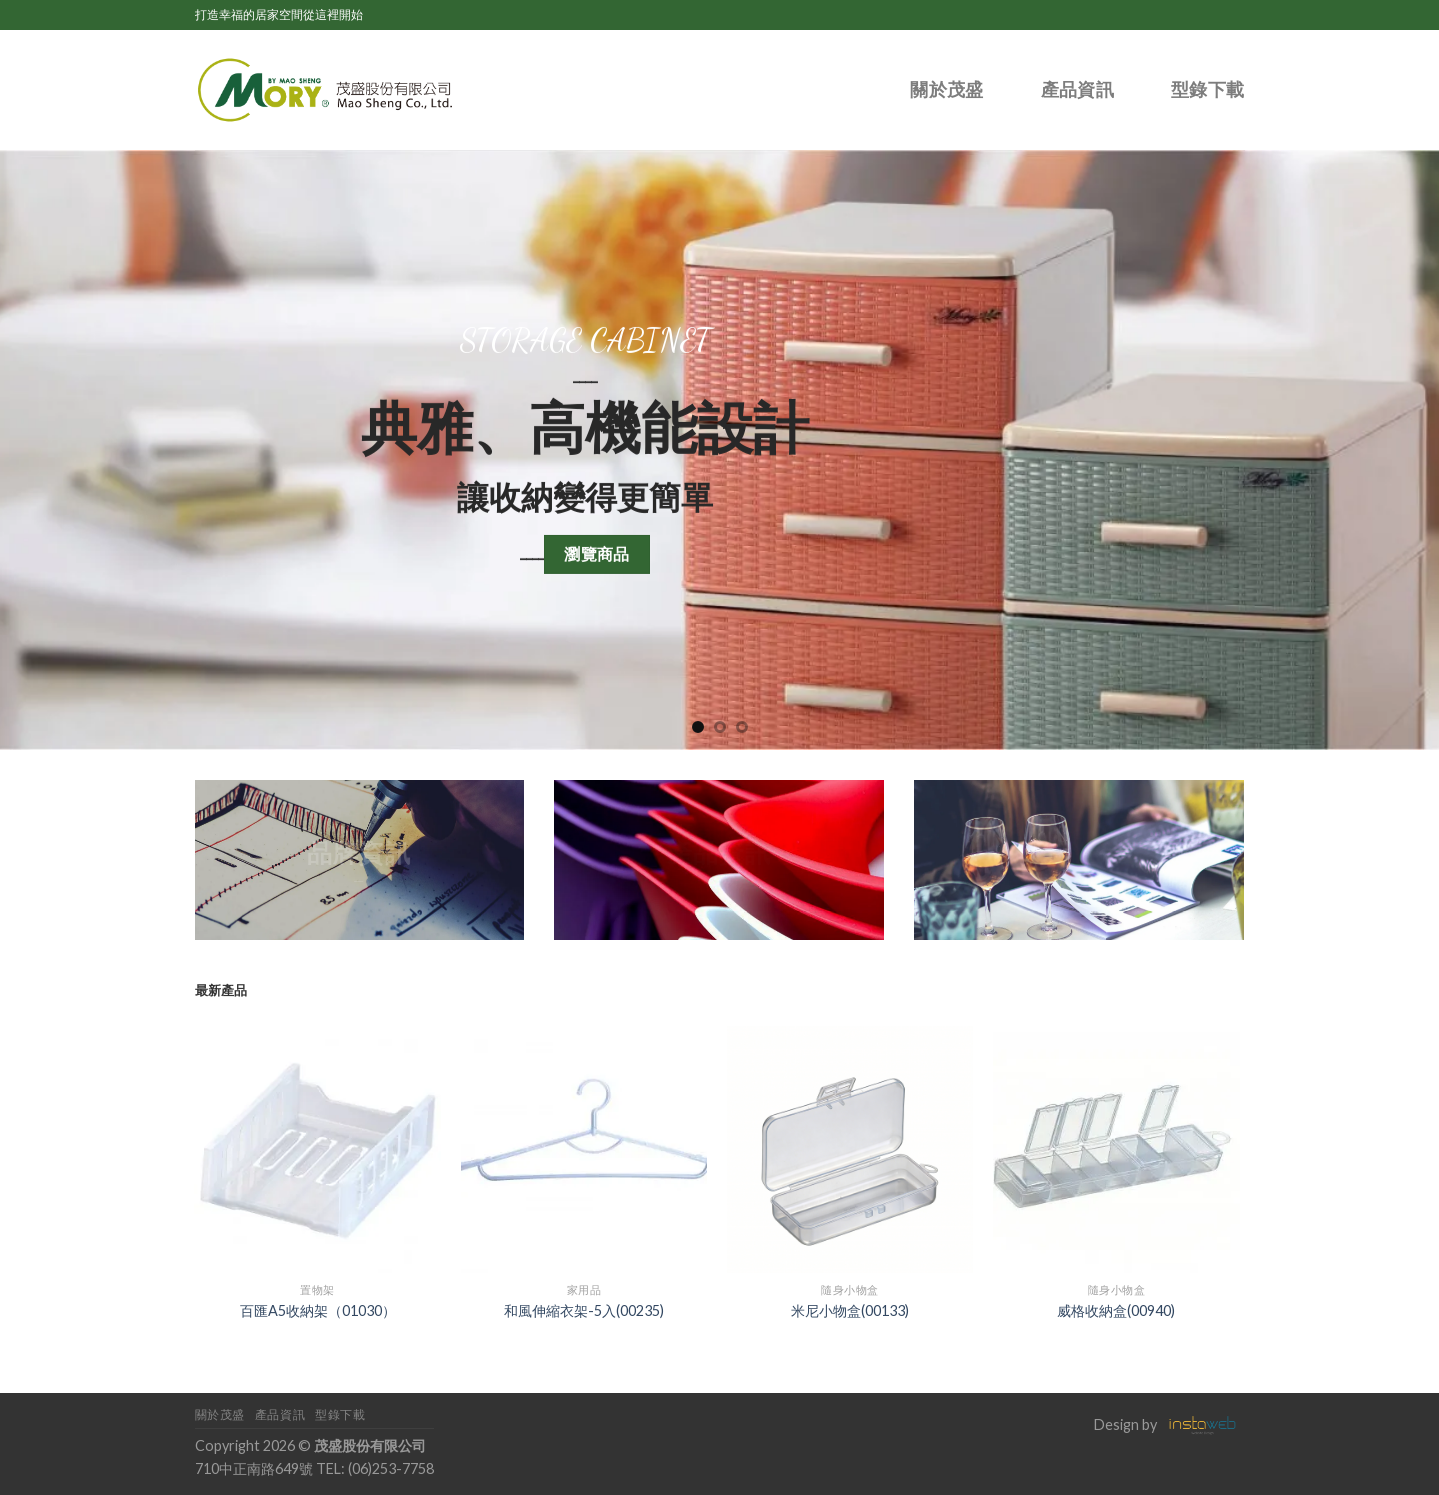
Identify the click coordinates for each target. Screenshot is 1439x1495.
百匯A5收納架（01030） (318, 1310)
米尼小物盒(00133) (850, 1310)
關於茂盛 (946, 90)
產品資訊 (1077, 90)
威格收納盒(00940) (1116, 1310)
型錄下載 (1207, 90)
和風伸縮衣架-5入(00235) (584, 1310)
